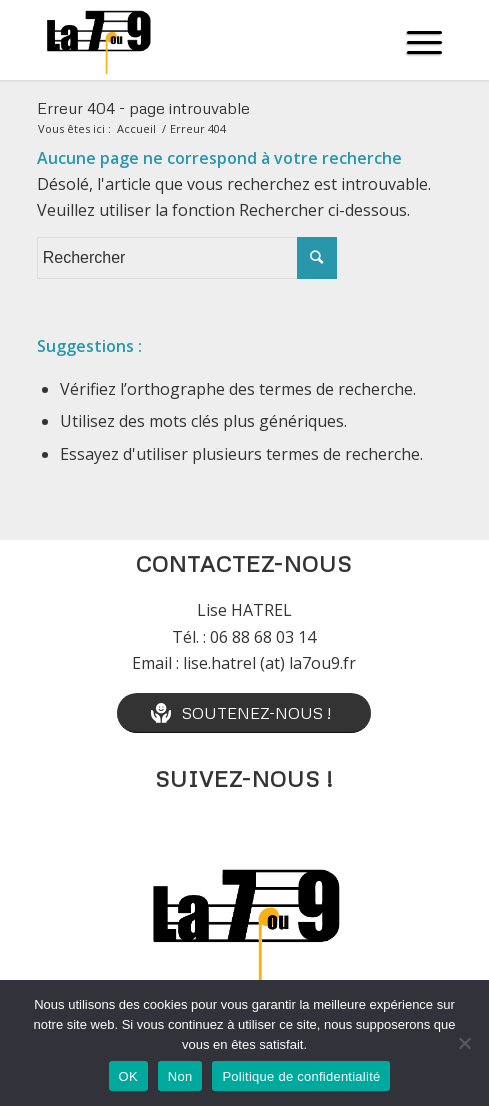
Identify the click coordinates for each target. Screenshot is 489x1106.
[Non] (464, 1043)
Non (180, 1076)
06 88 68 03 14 (263, 637)
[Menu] (424, 40)
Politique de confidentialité (301, 1076)
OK (128, 1076)
